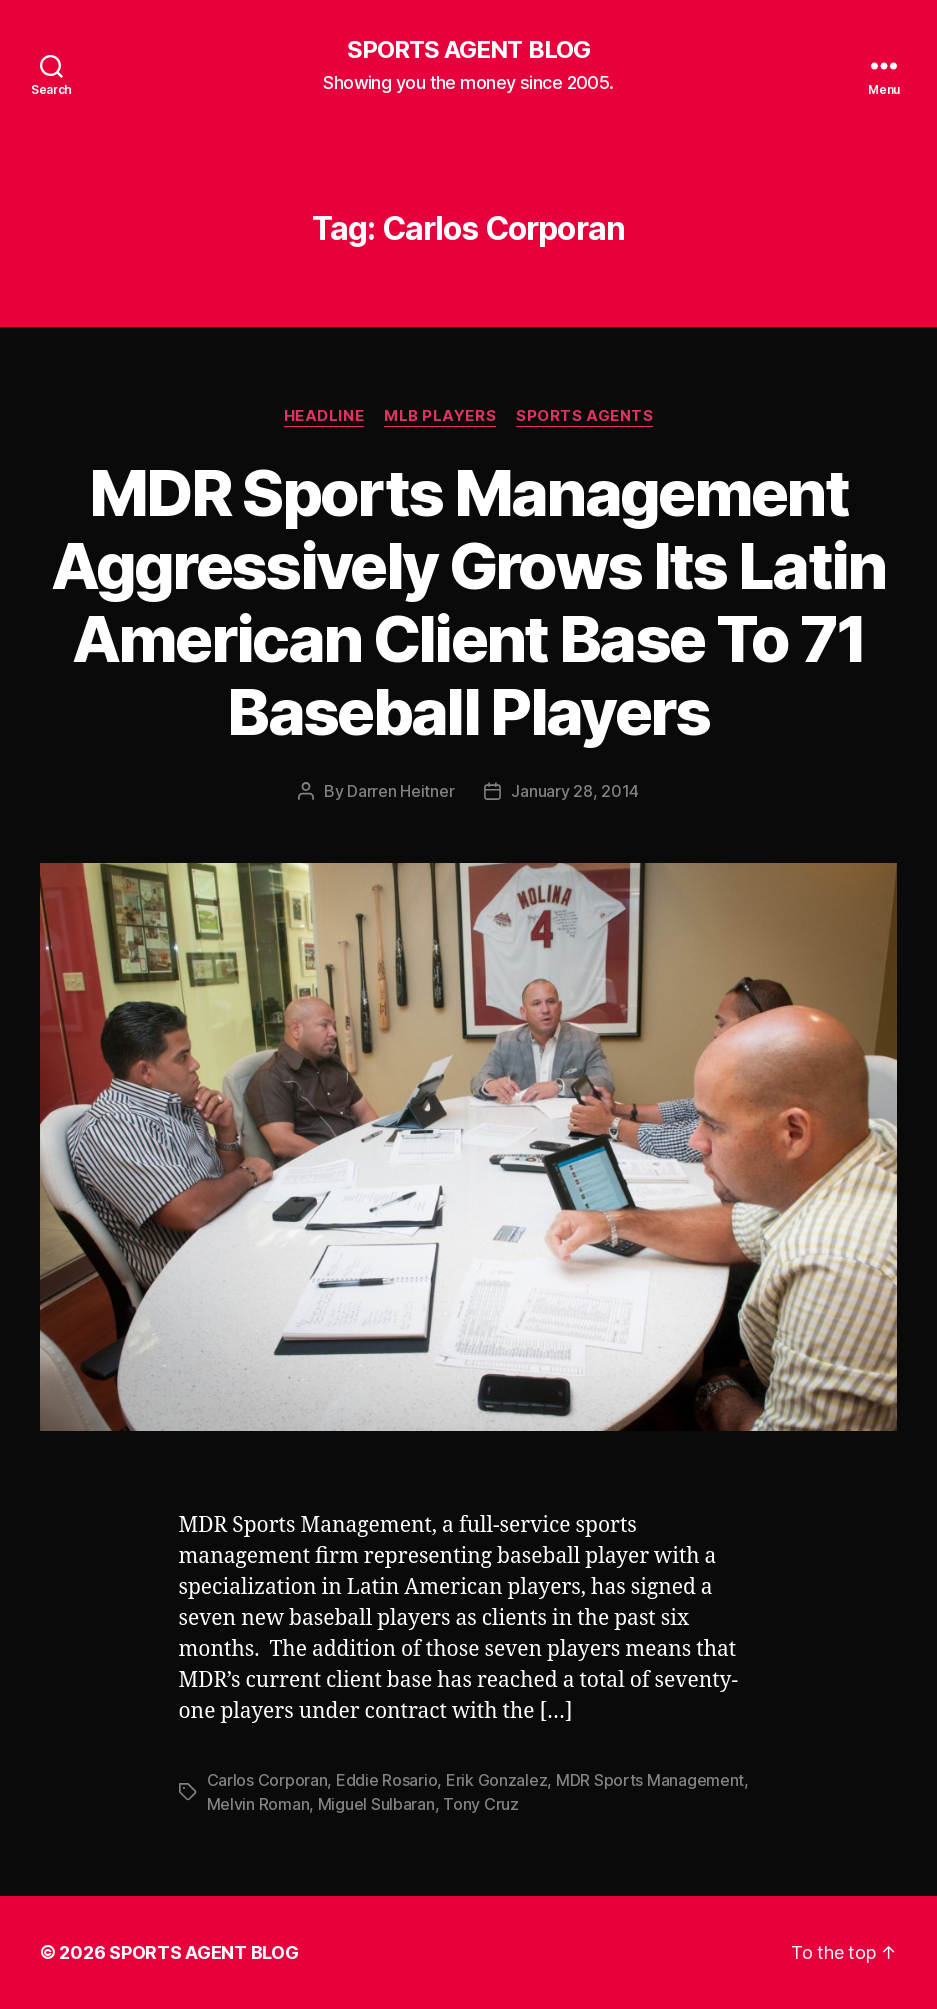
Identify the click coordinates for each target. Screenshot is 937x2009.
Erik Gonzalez (497, 1780)
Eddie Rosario (387, 1780)
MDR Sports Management (650, 1780)
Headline (324, 416)
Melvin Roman (258, 1804)
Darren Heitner (400, 791)
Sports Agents (584, 416)
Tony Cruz (481, 1804)
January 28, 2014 (575, 791)
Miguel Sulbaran (376, 1804)
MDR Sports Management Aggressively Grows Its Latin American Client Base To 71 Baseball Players (468, 602)
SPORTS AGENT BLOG (468, 50)
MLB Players (440, 416)
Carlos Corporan (267, 1780)
